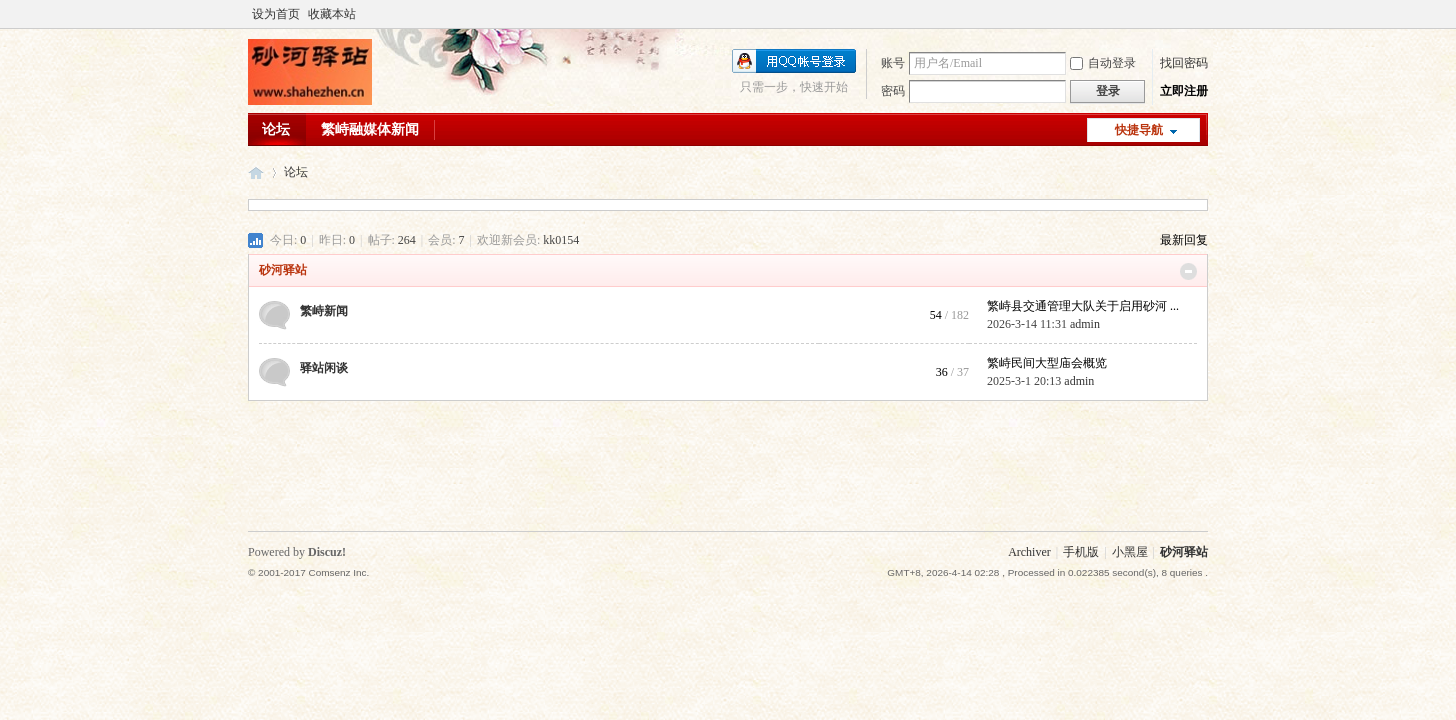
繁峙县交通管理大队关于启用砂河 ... (1083, 306)
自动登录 (1103, 63)
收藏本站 (332, 14)
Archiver (1029, 552)
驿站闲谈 (324, 368)
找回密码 (1184, 63)
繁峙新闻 (324, 311)
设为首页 (276, 14)
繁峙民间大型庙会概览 (1047, 363)
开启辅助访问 (1203, 14)
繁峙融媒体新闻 (370, 129)
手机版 (1081, 552)
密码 (893, 91)
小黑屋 (1130, 552)
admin (1085, 324)
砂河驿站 (256, 172)
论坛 (276, 129)
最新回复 (1184, 240)
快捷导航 (1139, 130)
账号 (893, 63)
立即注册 (1184, 91)
